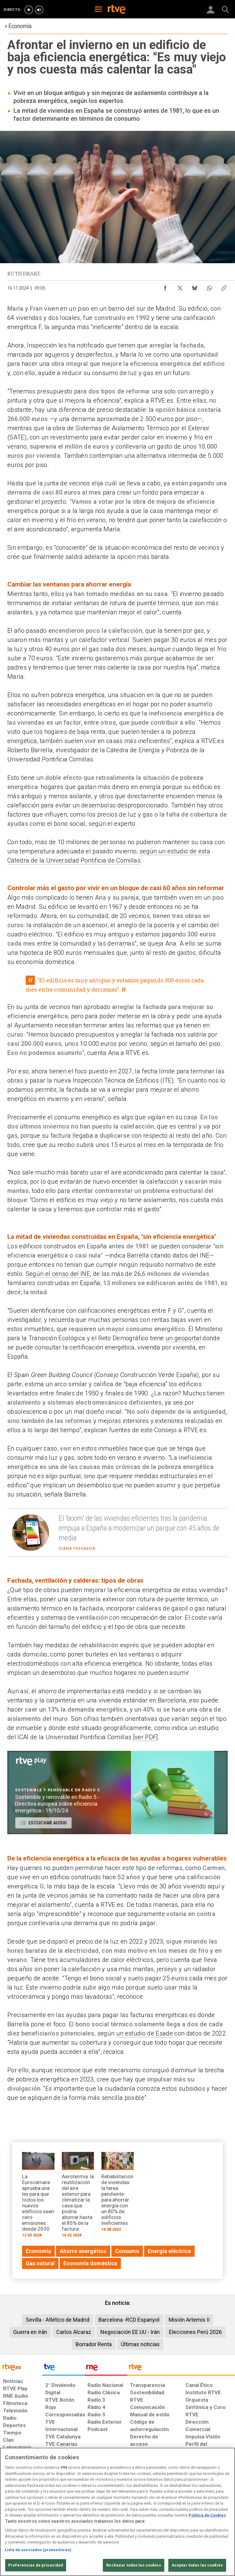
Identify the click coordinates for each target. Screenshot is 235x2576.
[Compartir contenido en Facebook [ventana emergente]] (165, 286)
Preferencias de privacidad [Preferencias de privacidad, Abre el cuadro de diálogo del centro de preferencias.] (35, 2565)
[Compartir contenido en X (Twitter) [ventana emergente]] (180, 286)
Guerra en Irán (30, 2332)
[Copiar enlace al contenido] (224, 286)
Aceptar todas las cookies (197, 2565)
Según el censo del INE (58, 1273)
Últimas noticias (140, 2344)
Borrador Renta (94, 2344)
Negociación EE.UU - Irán (130, 2332)
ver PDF (145, 1737)
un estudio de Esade (144, 2033)
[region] (117, 2512)
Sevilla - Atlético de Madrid (57, 2319)
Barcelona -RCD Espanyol (129, 2319)
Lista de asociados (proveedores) (38, 2550)
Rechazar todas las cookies (133, 2565)
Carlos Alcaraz (73, 2332)
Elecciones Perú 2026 (195, 2332)
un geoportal (183, 1338)
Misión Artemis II (189, 2319)
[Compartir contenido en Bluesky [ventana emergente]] (194, 286)
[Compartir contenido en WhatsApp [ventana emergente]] (209, 286)
